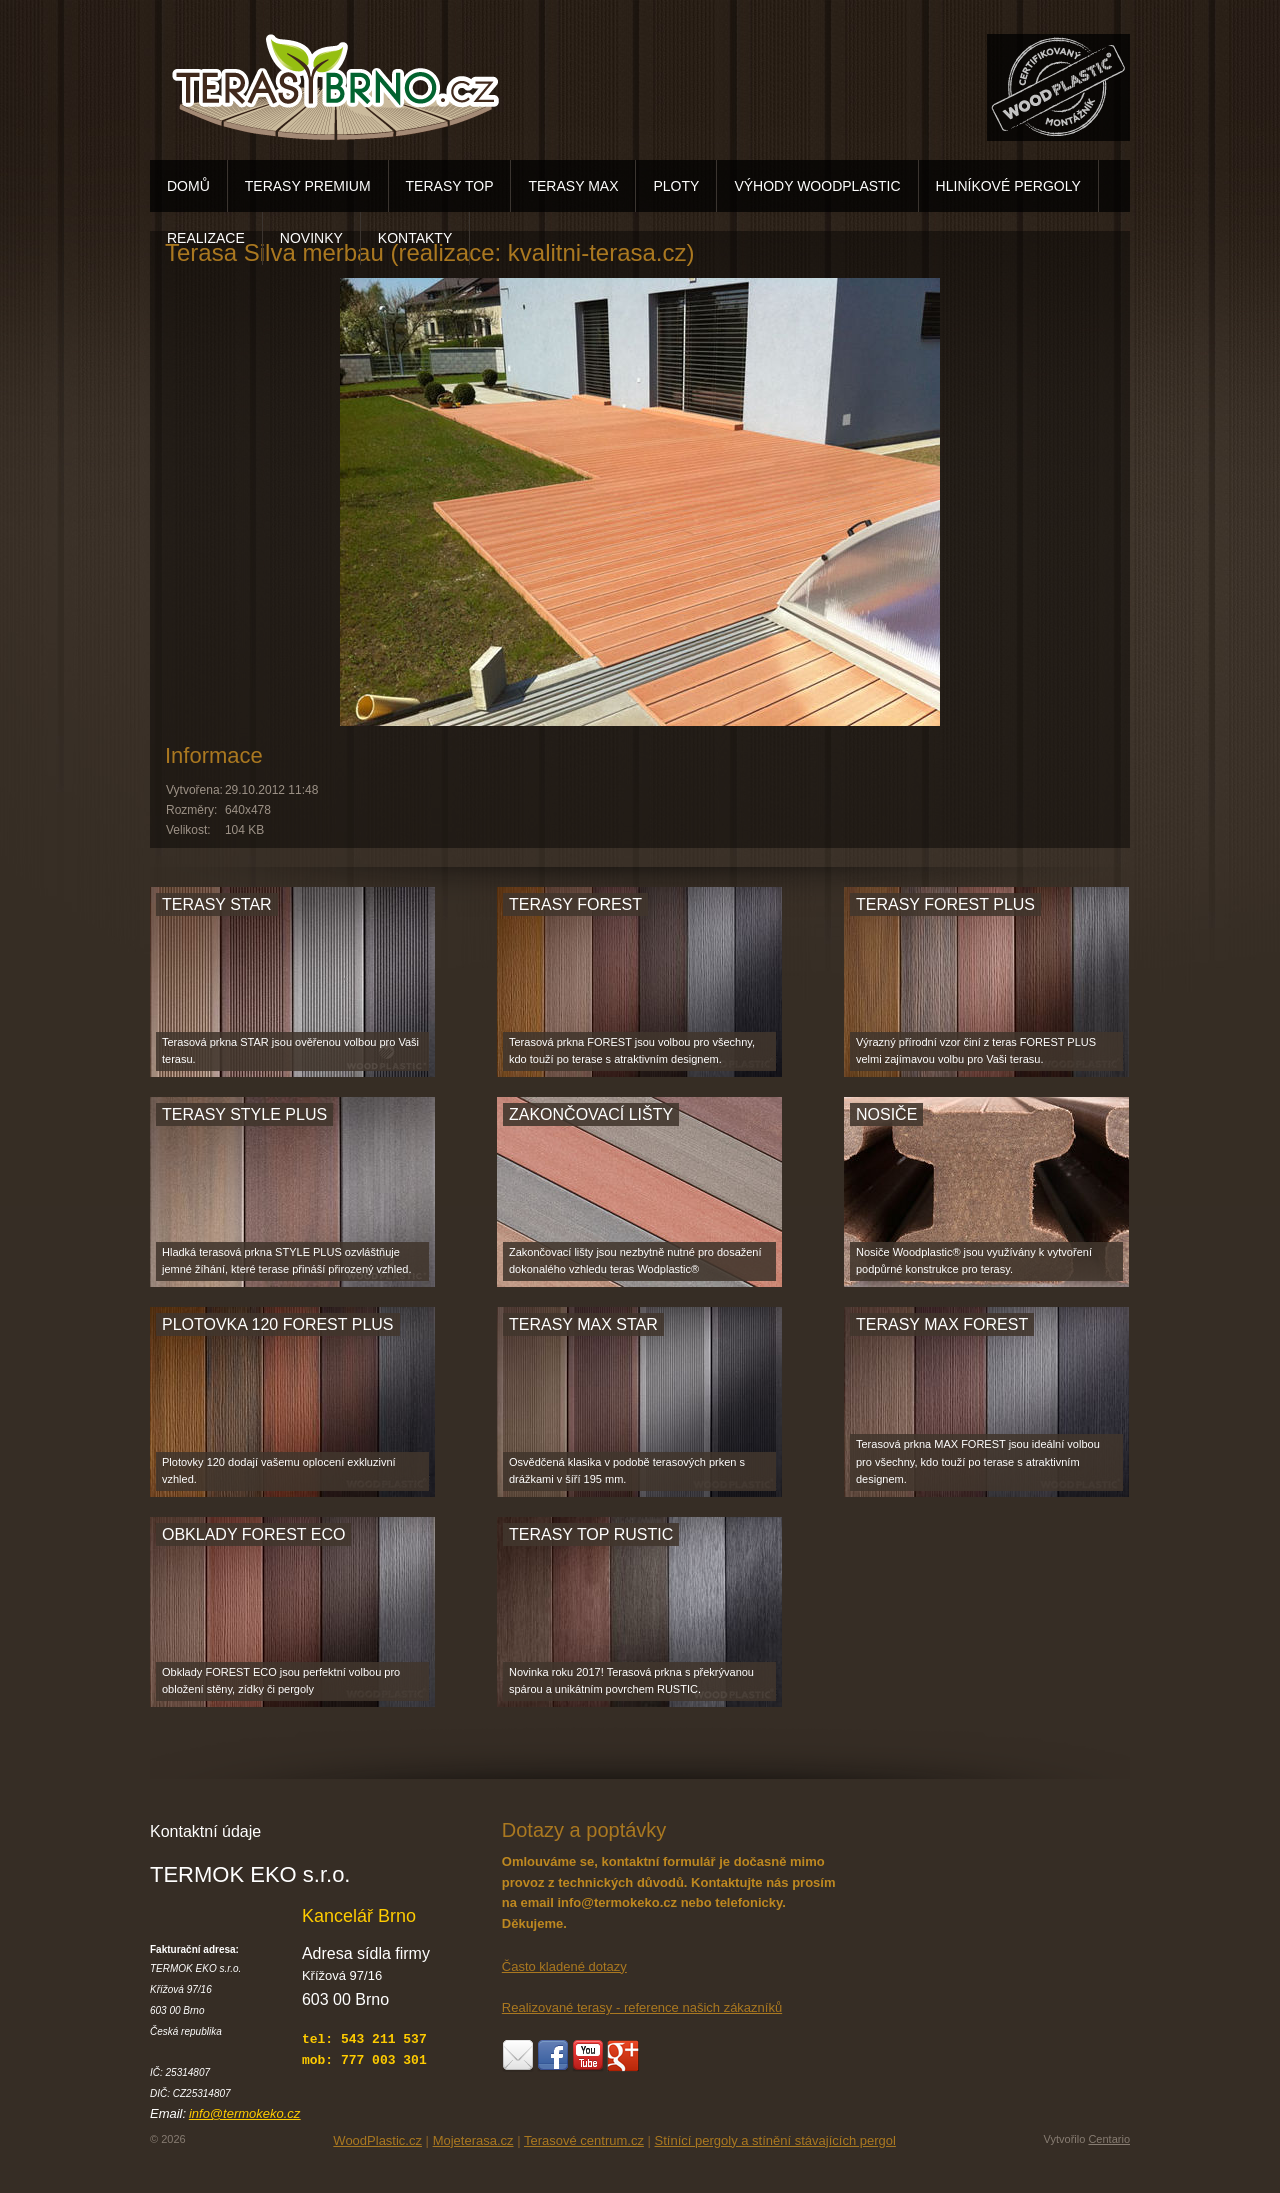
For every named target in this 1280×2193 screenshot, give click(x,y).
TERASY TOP (450, 186)
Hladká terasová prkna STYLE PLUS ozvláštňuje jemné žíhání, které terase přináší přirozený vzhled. (286, 1261)
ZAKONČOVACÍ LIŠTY (591, 1114)
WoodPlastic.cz (377, 2140)
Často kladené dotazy (564, 1966)
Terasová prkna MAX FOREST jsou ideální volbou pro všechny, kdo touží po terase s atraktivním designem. (978, 1461)
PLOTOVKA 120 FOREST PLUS (278, 1324)
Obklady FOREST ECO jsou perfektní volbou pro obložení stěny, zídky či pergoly (281, 1681)
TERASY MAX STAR (583, 1324)
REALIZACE (206, 238)
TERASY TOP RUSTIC (591, 1534)
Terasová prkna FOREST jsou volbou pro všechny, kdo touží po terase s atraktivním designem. (632, 1051)
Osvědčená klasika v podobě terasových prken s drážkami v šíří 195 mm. (627, 1471)
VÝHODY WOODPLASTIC (817, 186)
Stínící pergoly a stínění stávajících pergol (775, 2140)
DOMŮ (188, 186)
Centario (1109, 2139)
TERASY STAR (217, 904)
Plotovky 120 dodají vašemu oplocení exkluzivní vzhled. (279, 1471)
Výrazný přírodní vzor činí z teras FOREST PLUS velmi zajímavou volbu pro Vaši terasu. (976, 1051)
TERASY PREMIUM (308, 186)
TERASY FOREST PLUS (945, 904)
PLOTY (676, 186)
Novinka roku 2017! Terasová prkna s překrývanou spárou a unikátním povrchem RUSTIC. (631, 1681)
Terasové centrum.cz (584, 2140)
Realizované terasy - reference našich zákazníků (642, 2007)
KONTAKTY (415, 238)
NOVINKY (311, 238)
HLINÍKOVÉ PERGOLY (1008, 186)
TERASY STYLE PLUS (244, 1114)
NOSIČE (886, 1114)
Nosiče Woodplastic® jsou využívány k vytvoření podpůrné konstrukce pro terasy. (974, 1261)
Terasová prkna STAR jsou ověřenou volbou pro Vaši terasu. (290, 1051)
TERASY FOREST (575, 904)
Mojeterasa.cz (473, 2140)
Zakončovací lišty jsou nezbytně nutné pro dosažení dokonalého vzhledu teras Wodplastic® (635, 1261)
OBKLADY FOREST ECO (253, 1534)
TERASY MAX (573, 186)
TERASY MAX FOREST (942, 1324)
